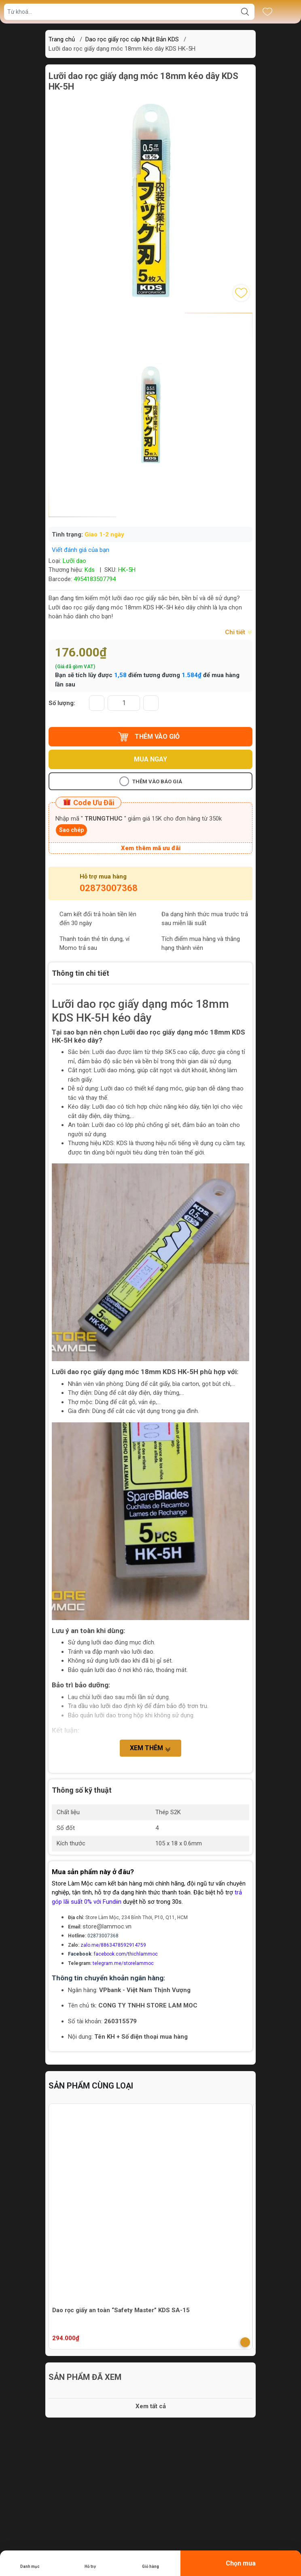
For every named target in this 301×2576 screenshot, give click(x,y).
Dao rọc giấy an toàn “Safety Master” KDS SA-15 (121, 2310)
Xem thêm (150, 1748)
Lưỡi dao (74, 560)
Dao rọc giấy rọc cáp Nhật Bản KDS (132, 39)
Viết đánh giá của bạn (80, 550)
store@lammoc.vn (107, 1926)
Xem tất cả (151, 2406)
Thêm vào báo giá (150, 781)
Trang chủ (62, 39)
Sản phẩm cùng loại (91, 2086)
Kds (90, 569)
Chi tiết (238, 632)
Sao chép (71, 830)
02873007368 (109, 888)
